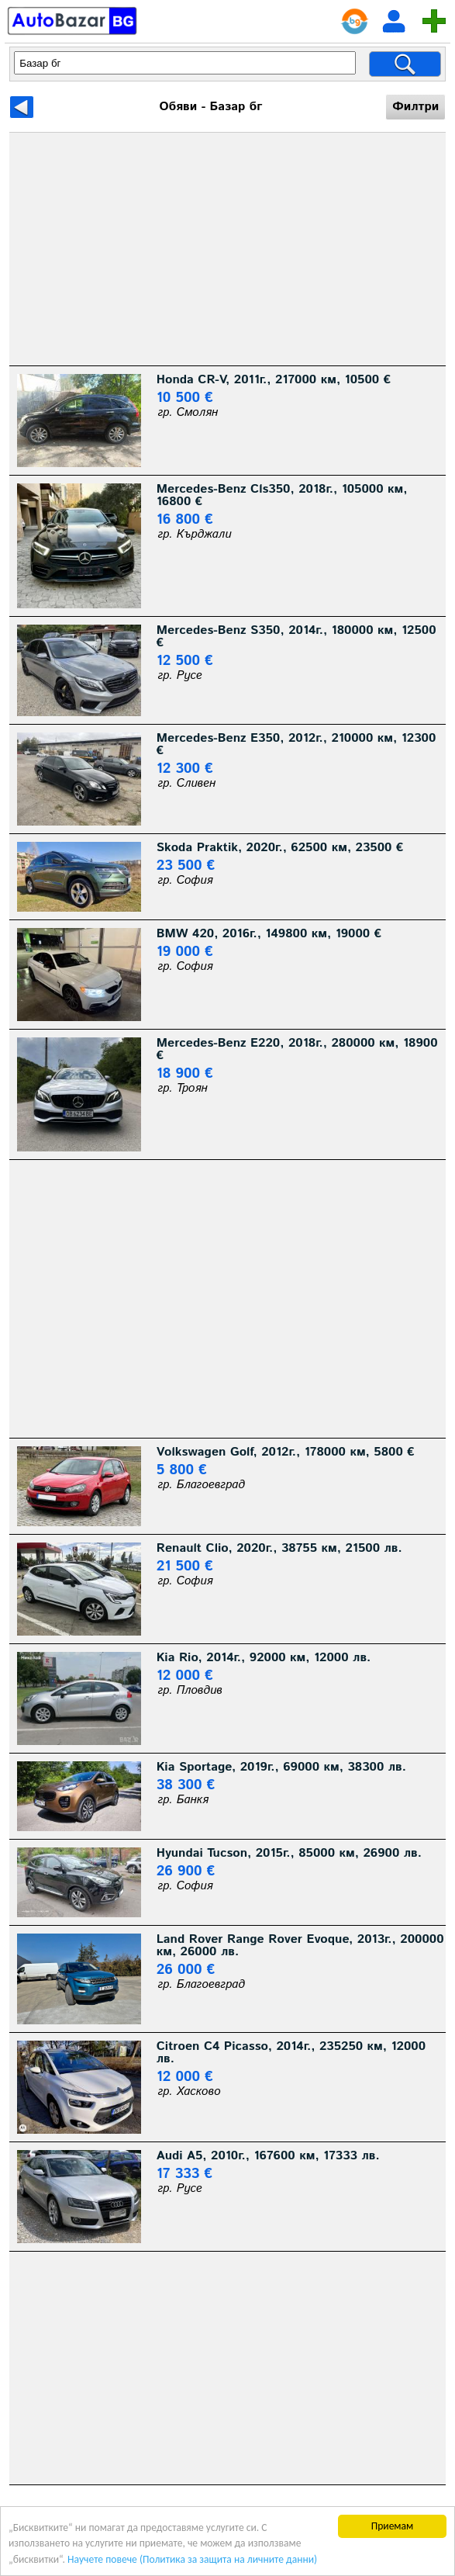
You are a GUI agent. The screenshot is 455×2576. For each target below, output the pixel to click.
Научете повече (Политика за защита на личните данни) (192, 2559)
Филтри (415, 107)
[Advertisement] (227, 249)
